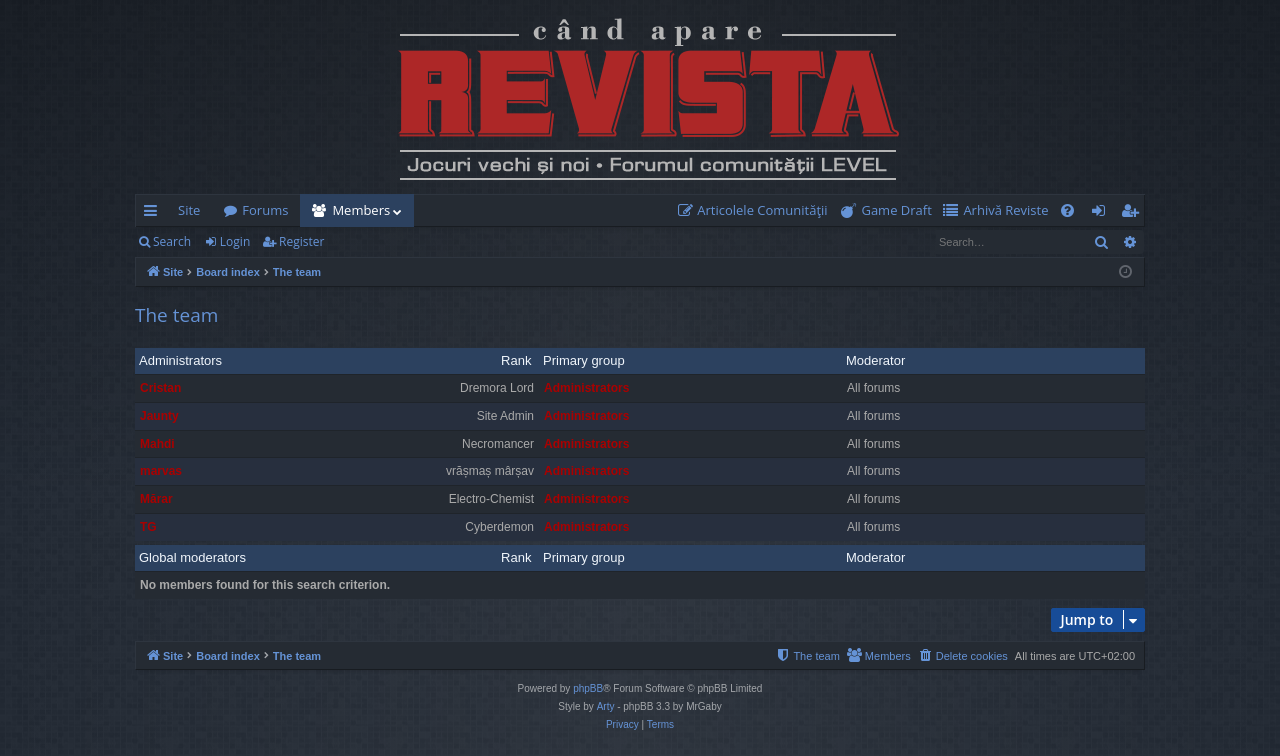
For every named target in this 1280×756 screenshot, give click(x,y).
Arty (606, 706)
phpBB (588, 688)
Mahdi (157, 444)
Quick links (154, 214)
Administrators (180, 360)
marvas (161, 471)
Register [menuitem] (1134, 214)
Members (361, 210)
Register (301, 241)
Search (172, 241)
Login (235, 241)
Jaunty (159, 416)
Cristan (160, 388)
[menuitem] (757, 210)
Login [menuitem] (1102, 214)
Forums (265, 210)
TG (148, 527)
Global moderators (192, 557)
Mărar (156, 499)
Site (189, 210)
